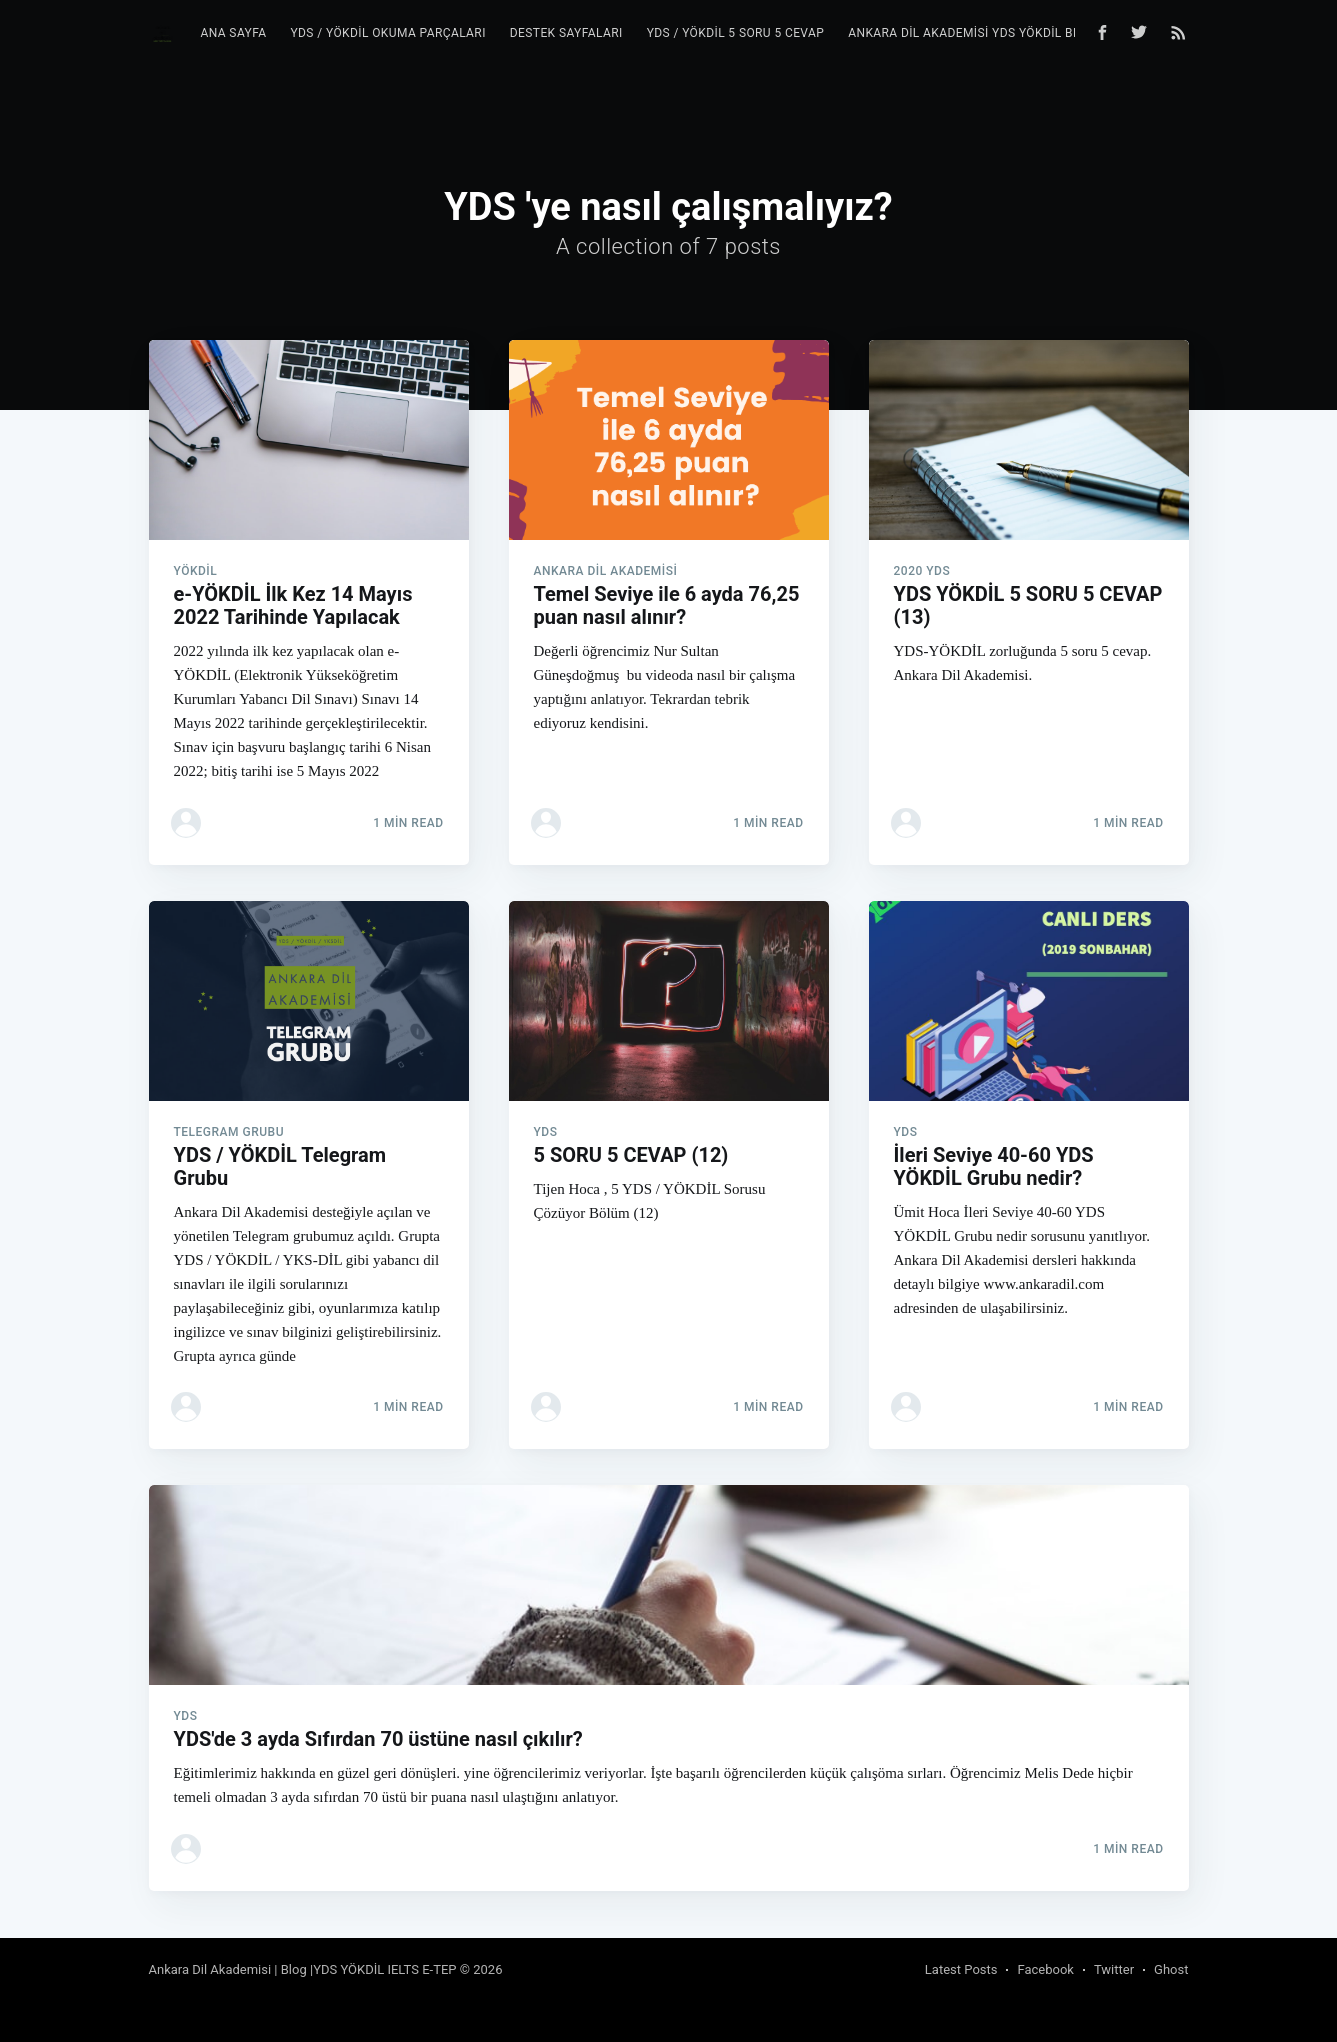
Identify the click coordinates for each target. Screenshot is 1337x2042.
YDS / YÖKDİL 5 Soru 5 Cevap (736, 33)
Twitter (1114, 1969)
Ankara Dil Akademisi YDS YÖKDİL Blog (972, 33)
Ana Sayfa (233, 33)
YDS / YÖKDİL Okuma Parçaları (387, 33)
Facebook (1045, 1969)
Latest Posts (961, 1969)
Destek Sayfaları (566, 33)
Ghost (1171, 1969)
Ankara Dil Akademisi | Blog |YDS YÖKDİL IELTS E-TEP (303, 1969)
